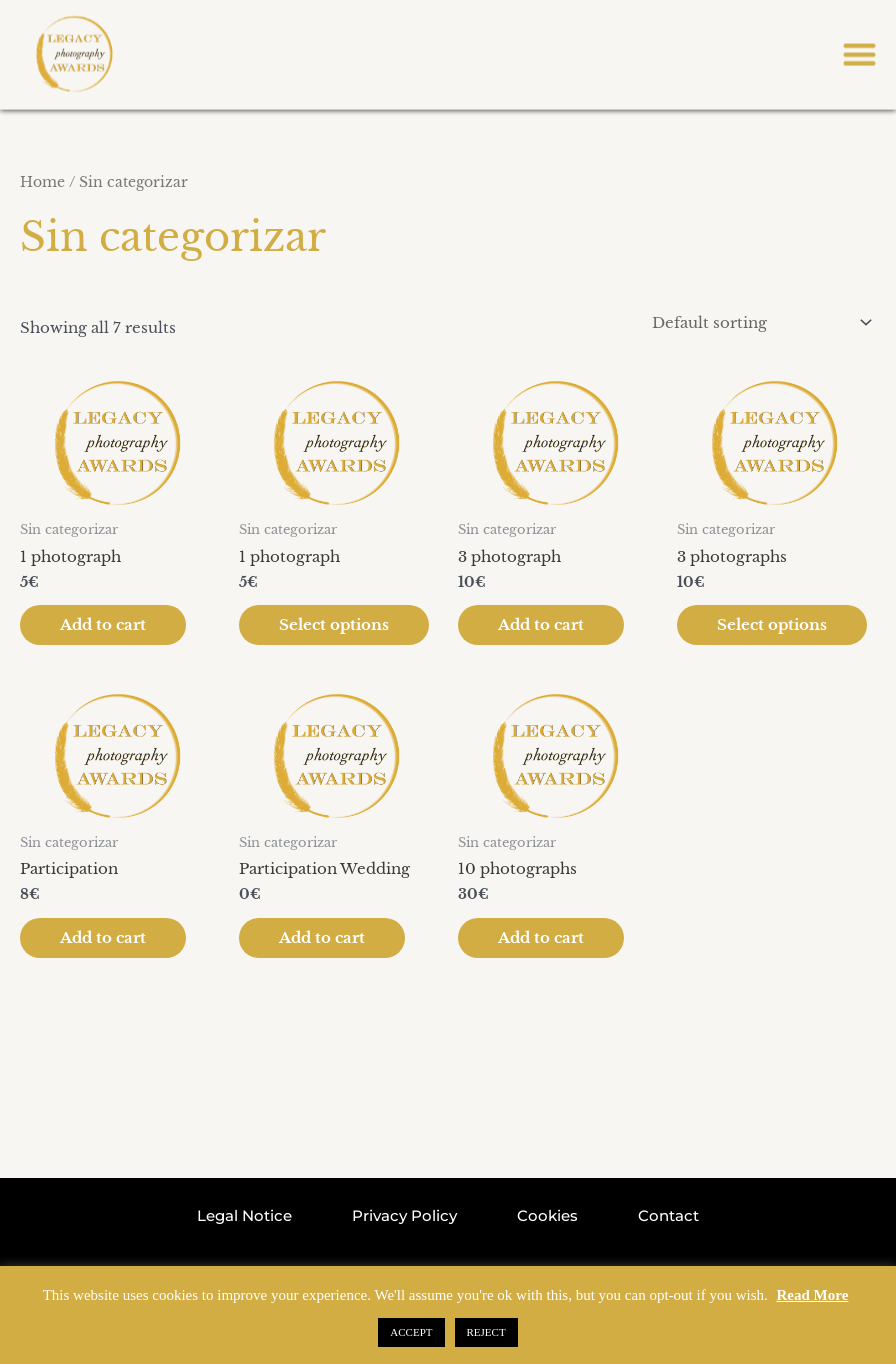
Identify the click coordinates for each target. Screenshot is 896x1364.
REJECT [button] (486, 1332)
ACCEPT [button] (411, 1332)
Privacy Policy (404, 1212)
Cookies (547, 1212)
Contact (668, 1212)
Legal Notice (244, 1212)
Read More (813, 1295)
